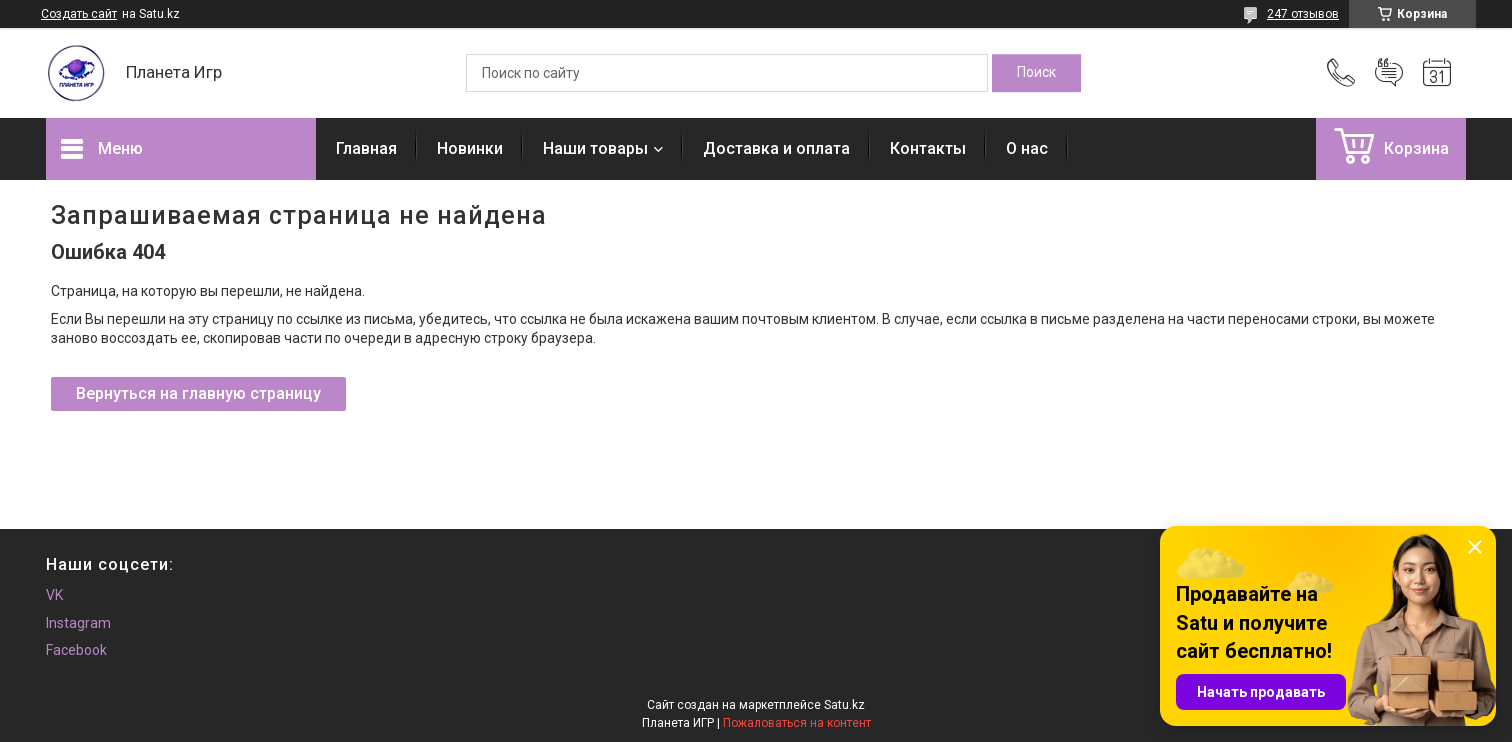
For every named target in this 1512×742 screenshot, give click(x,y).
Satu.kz (844, 705)
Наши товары (595, 148)
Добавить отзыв (1389, 73)
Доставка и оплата (776, 148)
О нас (1027, 148)
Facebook (76, 650)
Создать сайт (79, 14)
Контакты (928, 148)
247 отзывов (1303, 14)
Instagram (78, 623)
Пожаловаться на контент (797, 723)
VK (54, 595)
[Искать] (1036, 73)
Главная (366, 148)
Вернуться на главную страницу (198, 393)
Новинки (470, 148)
